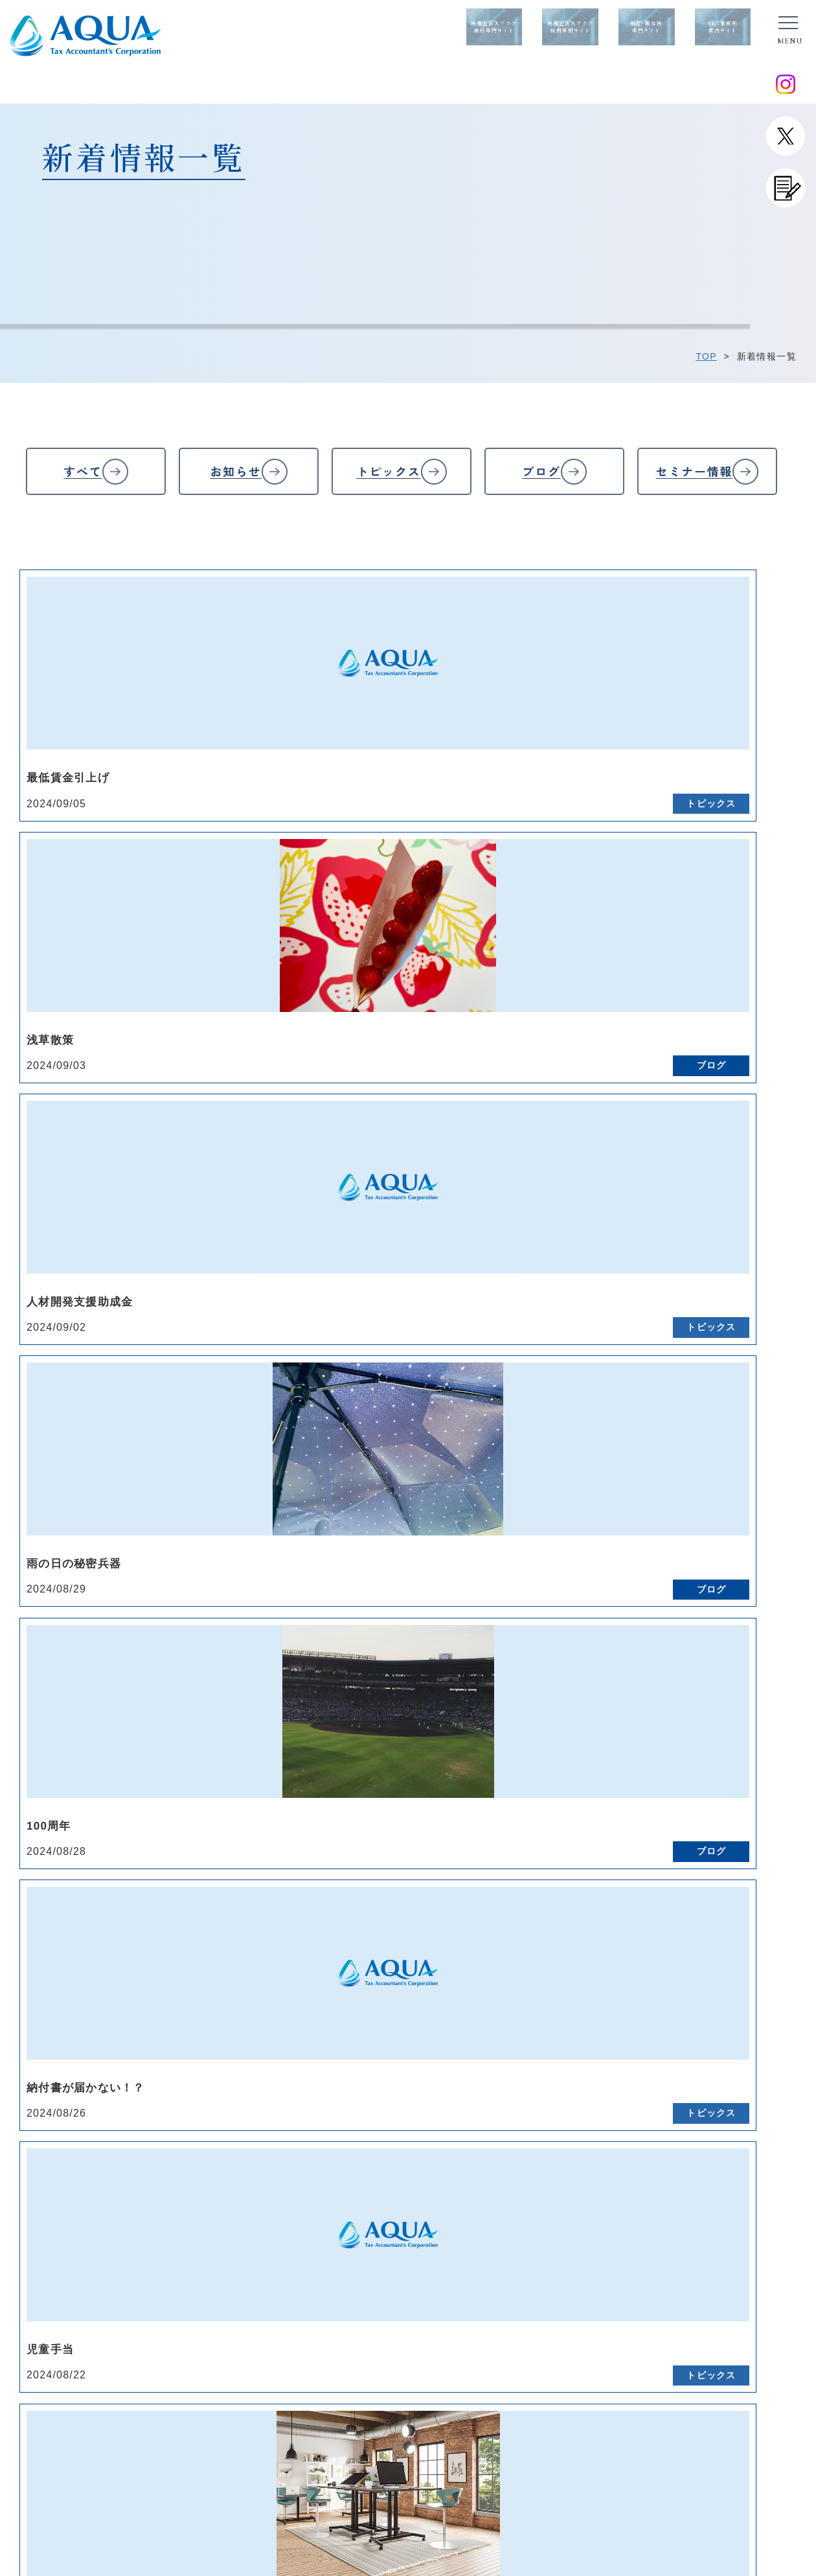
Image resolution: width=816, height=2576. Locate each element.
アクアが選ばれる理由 (312, 2238)
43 (155, 1471)
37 (699, 1445)
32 (504, 1445)
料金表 (417, 2220)
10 (427, 1419)
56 (660, 1471)
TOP (706, 356)
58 (738, 1471)
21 (78, 1445)
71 (466, 1497)
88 (408, 1523)
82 (175, 1523)
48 (350, 1471)
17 (699, 1419)
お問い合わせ (146, 2221)
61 (78, 1497)
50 (427, 1471)
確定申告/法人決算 (627, 2219)
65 (233, 1497)
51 (466, 1471)
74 (583, 1497)
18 (738, 1419)
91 (524, 1523)
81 (136, 1523)
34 (583, 1445)
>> (719, 1523)
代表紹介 (283, 2202)
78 (737, 1497)
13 (544, 1419)
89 (447, 1523)
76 (660, 1497)
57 (699, 1471)
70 (427, 1497)
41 (78, 1471)
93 (602, 1523)
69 (388, 1497)
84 (252, 1523)
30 (427, 1445)
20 (39, 1445)
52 (504, 1471)
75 (622, 1497)
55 (621, 1471)
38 (738, 1445)
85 (291, 1523)
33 (544, 1445)
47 (311, 1471)
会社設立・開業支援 (629, 2237)
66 (272, 1497)
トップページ (146, 2185)
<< (39, 1419)
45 (233, 1471)
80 (97, 1523)
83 (214, 1523)
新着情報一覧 (146, 2203)
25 (232, 1445)
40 (39, 1471)
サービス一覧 (614, 2183)
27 (311, 1445)
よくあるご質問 (437, 2202)
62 (116, 1497)
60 (39, 1497)
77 (699, 1497)
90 (486, 1523)
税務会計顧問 (614, 2201)
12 (505, 1419)
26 (271, 1445)
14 (583, 1419)
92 (563, 1523)
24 (193, 1445)
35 (622, 1445)
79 (777, 1497)
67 (311, 1497)
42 (116, 1471)
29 (388, 1445)
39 (777, 1445)
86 (330, 1523)
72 (505, 1497)
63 (155, 1497)
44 (194, 1471)
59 (777, 1471)
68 (350, 1497)
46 (272, 1471)
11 (466, 1419)
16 (660, 1419)
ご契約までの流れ (442, 2184)
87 (368, 1523)
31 (466, 1445)
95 (680, 1523)
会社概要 (283, 2220)
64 (194, 1497)
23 (155, 1445)
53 (544, 1471)
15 (622, 1419)
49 (388, 1471)
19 (777, 1419)
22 (116, 1445)
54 (583, 1471)
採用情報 (422, 2238)
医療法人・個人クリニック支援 (653, 2255)
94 (641, 1523)
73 (544, 1497)
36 (660, 1445)
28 (350, 1445)
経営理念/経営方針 (305, 2184)
